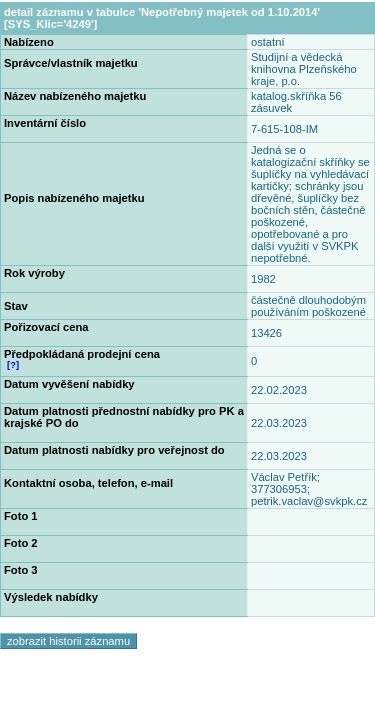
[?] (13, 365)
